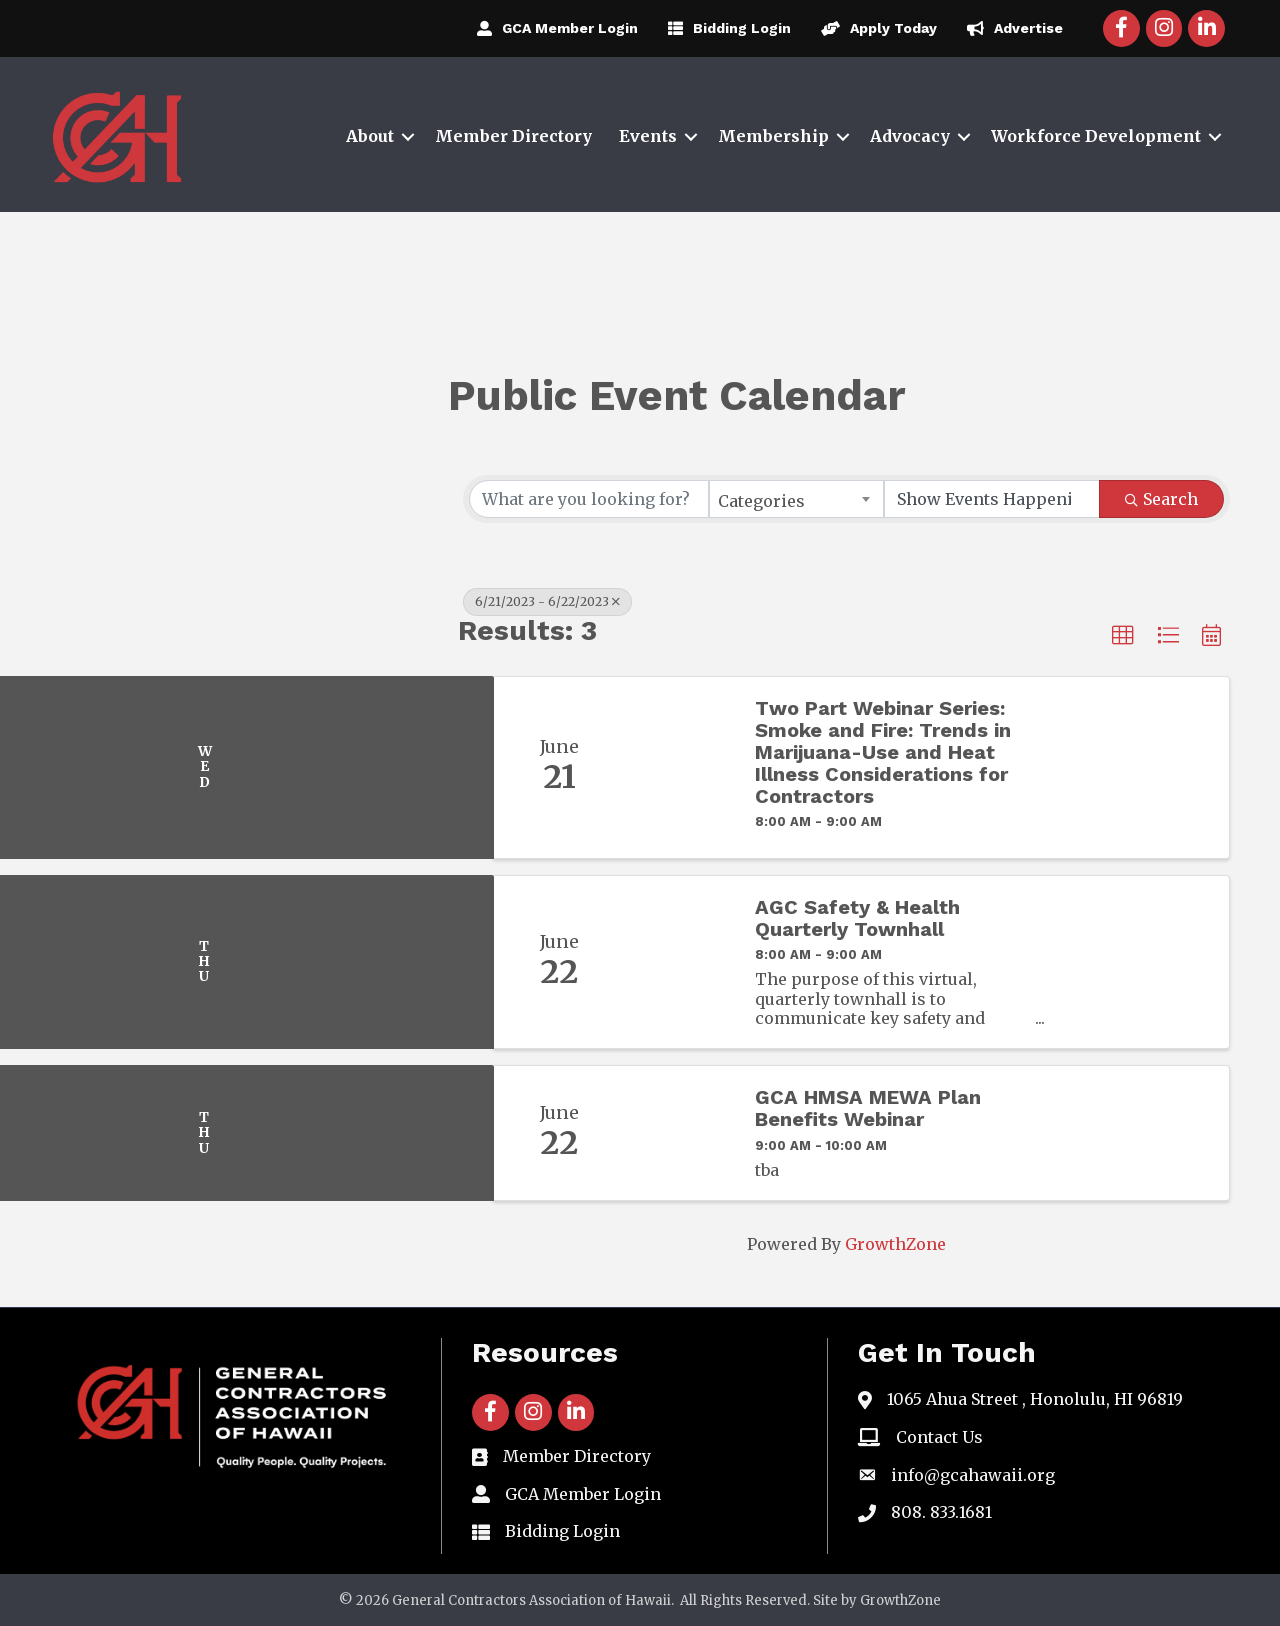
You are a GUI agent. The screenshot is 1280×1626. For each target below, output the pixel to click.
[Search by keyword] (589, 499)
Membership (773, 136)
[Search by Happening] (992, 499)
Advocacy (910, 136)
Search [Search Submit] (1161, 499)
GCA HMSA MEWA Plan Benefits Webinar (868, 1108)
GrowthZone (895, 1244)
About (370, 136)
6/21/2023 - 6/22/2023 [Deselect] (547, 601)
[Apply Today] (874, 28)
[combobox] (796, 499)
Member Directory (513, 136)
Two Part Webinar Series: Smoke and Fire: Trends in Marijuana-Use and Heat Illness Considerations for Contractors (883, 752)
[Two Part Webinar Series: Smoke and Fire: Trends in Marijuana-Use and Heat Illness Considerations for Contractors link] (679, 767)
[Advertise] (1010, 28)
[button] (1123, 636)
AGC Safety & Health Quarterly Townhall (857, 918)
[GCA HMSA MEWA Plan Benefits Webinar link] (679, 1133)
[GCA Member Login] (552, 28)
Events (648, 136)
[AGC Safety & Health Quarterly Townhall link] (679, 962)
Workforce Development (1096, 136)
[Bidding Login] (724, 28)
